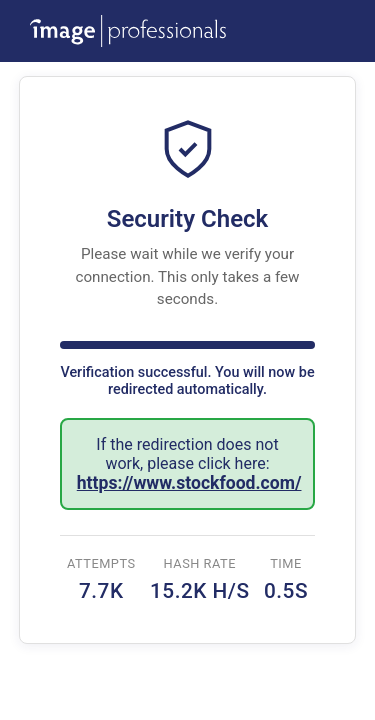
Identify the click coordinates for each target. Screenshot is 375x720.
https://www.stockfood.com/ (189, 483)
